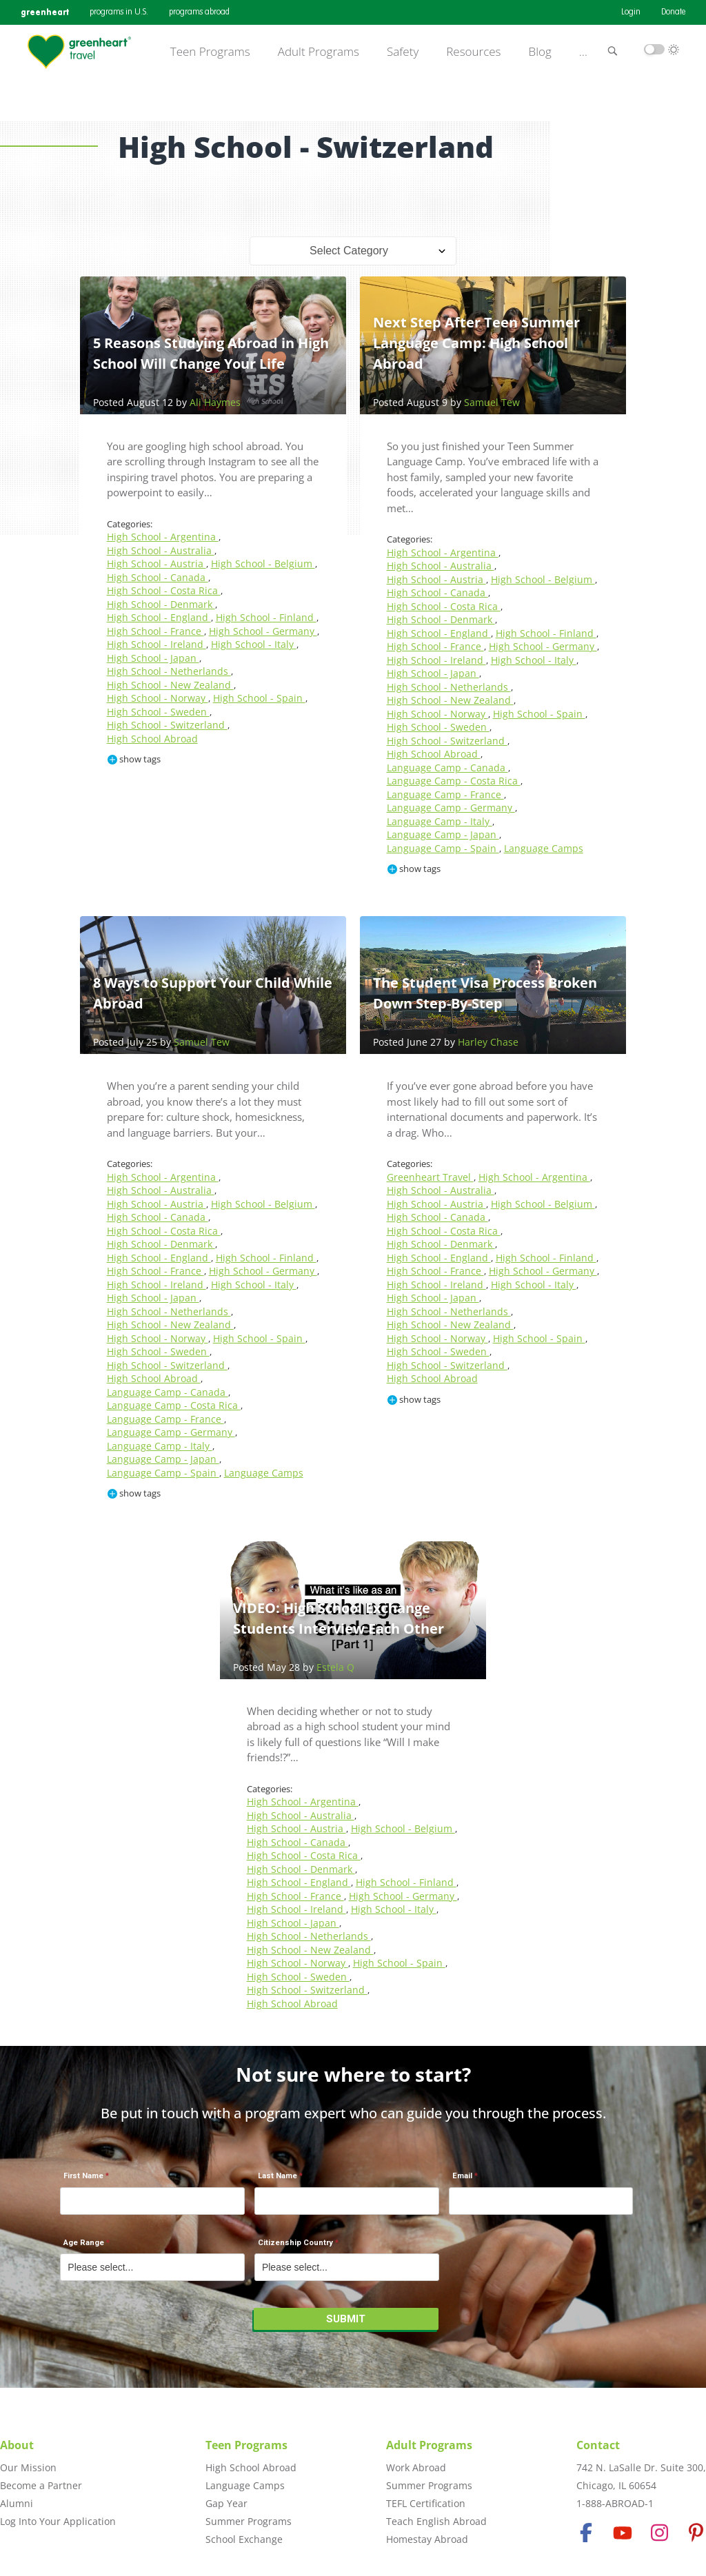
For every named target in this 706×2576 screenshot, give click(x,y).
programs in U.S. (119, 12)
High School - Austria (156, 563)
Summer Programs (248, 2521)
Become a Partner (41, 2485)
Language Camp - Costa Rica (454, 780)
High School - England (159, 617)
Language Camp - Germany (451, 807)
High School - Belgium (263, 563)
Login (631, 12)
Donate (673, 12)
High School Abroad (152, 738)
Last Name (277, 2175)
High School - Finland (266, 617)
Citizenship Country (295, 2242)
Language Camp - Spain (443, 848)
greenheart (45, 12)
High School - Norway (157, 697)
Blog (540, 52)
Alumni (16, 2503)
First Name (83, 2175)
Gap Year (226, 2503)
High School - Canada (157, 577)
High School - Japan (153, 658)
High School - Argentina (163, 536)
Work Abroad (416, 2467)
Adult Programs (318, 52)
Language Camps (543, 848)
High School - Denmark (161, 604)
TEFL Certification (425, 2503)
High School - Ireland (156, 644)
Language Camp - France (445, 794)
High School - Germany (263, 631)
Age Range (83, 2242)
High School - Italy (253, 644)
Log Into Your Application (58, 2521)
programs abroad (199, 12)
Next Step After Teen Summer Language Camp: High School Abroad (476, 343)
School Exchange (244, 2539)
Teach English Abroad (436, 2521)
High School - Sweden (158, 711)
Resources (473, 52)
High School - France (155, 631)
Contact (598, 2445)
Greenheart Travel (430, 1177)
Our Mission (28, 2467)
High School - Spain (259, 697)
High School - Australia (160, 550)
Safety (402, 52)
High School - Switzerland (167, 724)
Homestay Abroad (427, 2539)
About (17, 2445)
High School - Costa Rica (164, 590)
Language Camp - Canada (447, 767)
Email (462, 2175)
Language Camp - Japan (443, 834)
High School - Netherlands (169, 671)
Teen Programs (210, 52)
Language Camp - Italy (439, 821)
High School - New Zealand (170, 684)
